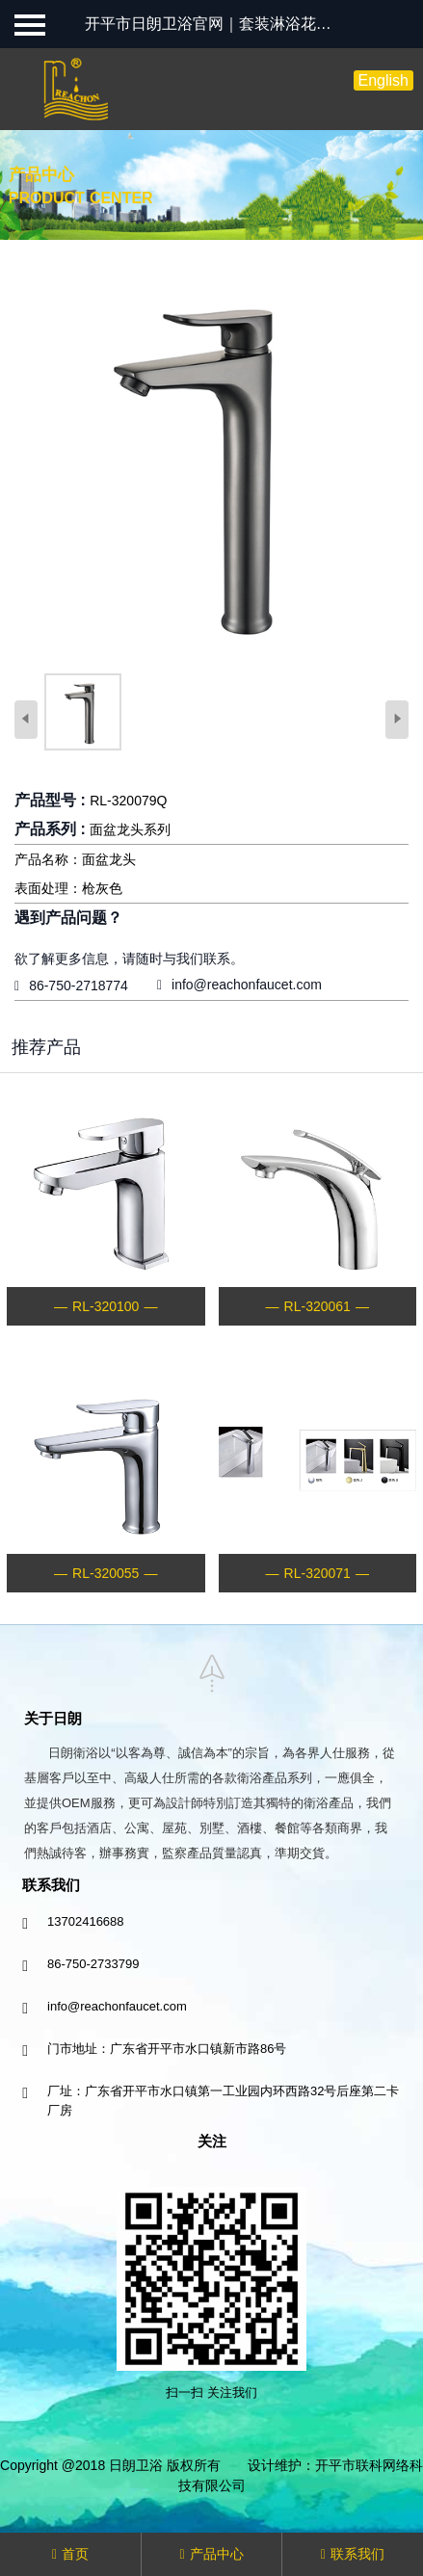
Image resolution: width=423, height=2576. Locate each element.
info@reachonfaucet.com (247, 984)
